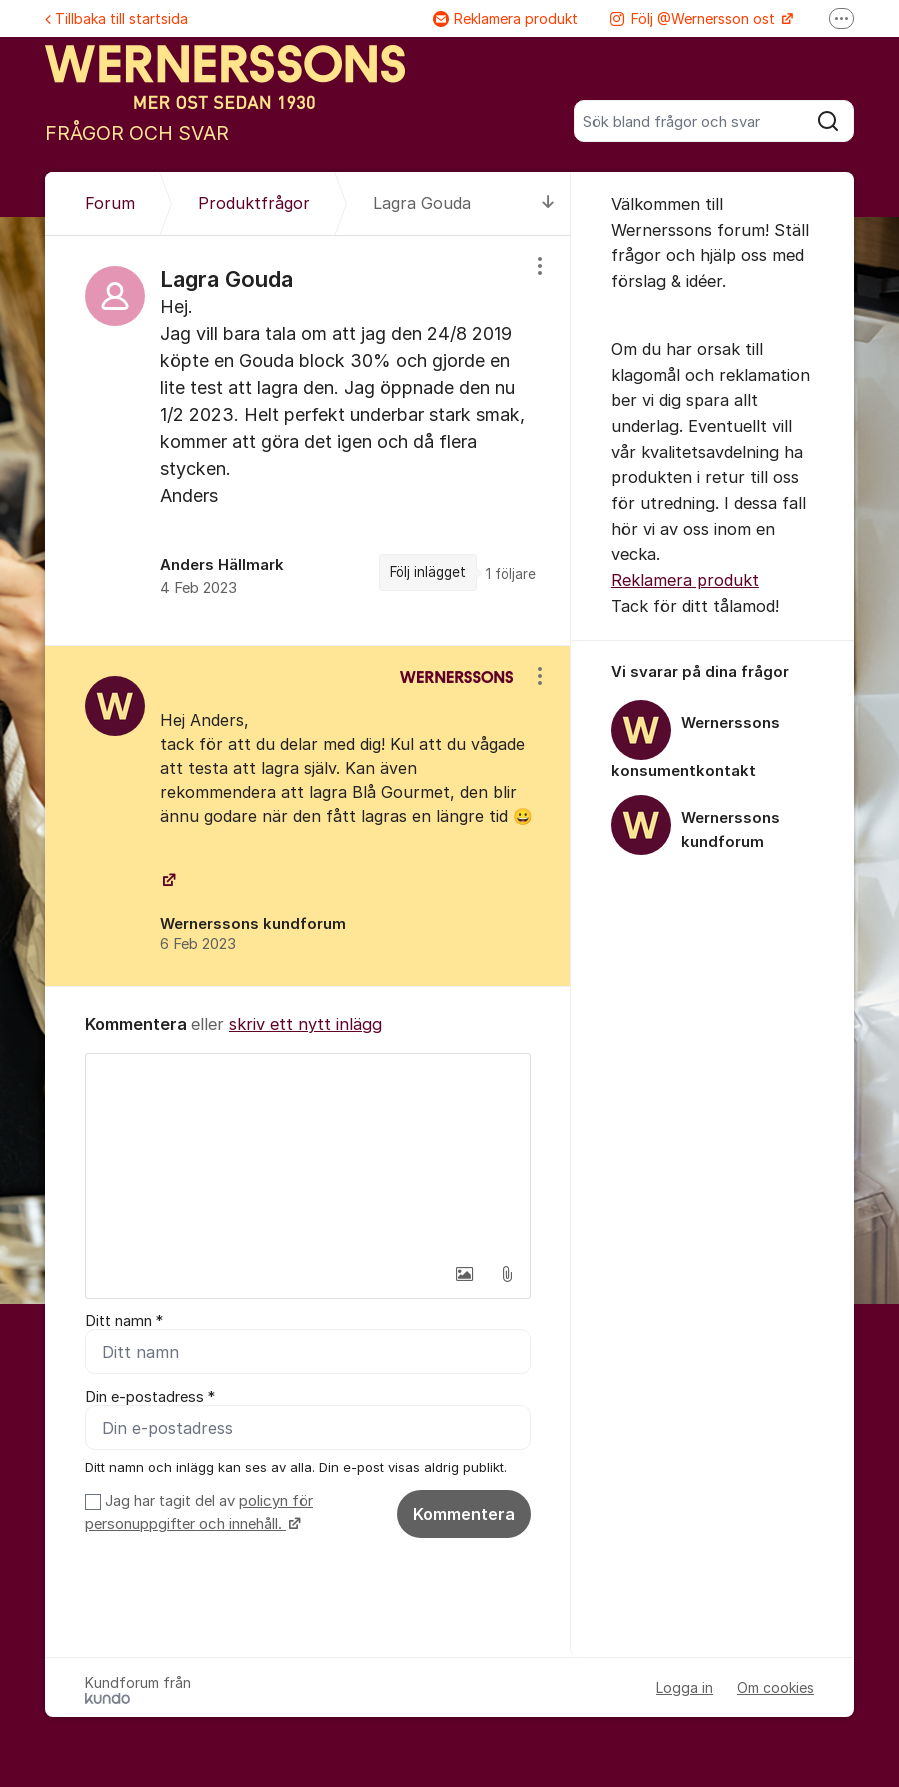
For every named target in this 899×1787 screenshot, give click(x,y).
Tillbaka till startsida (116, 18)
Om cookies (775, 1687)
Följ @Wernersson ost (694, 18)
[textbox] (308, 1154)
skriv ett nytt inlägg (305, 1024)
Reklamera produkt (505, 18)
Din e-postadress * (150, 1397)
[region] (308, 440)
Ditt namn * (124, 1321)
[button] (465, 1274)
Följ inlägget (428, 572)
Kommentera (464, 1514)
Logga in (684, 1687)
